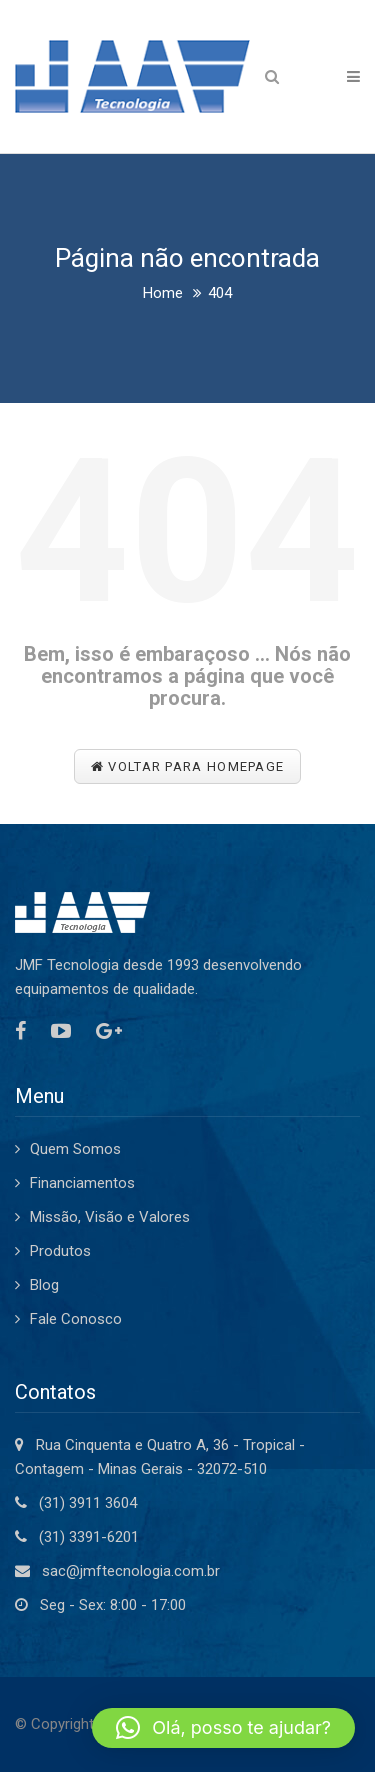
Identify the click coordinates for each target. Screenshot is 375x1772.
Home (163, 293)
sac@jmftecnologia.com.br (131, 1571)
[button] (223, 1728)
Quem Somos (75, 1149)
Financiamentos (82, 1183)
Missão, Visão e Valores (110, 1217)
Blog (44, 1285)
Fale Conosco (76, 1319)
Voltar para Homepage (188, 766)
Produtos (60, 1251)
